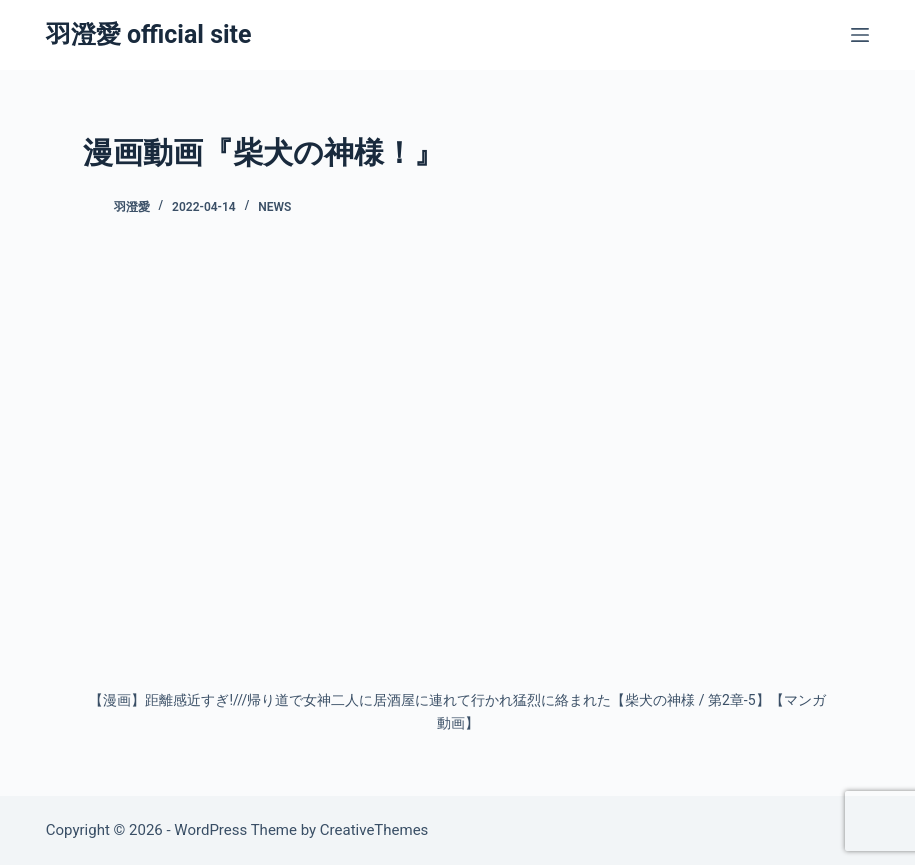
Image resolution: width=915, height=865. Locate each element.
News (274, 207)
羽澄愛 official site (149, 34)
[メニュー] (860, 35)
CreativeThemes (374, 830)
